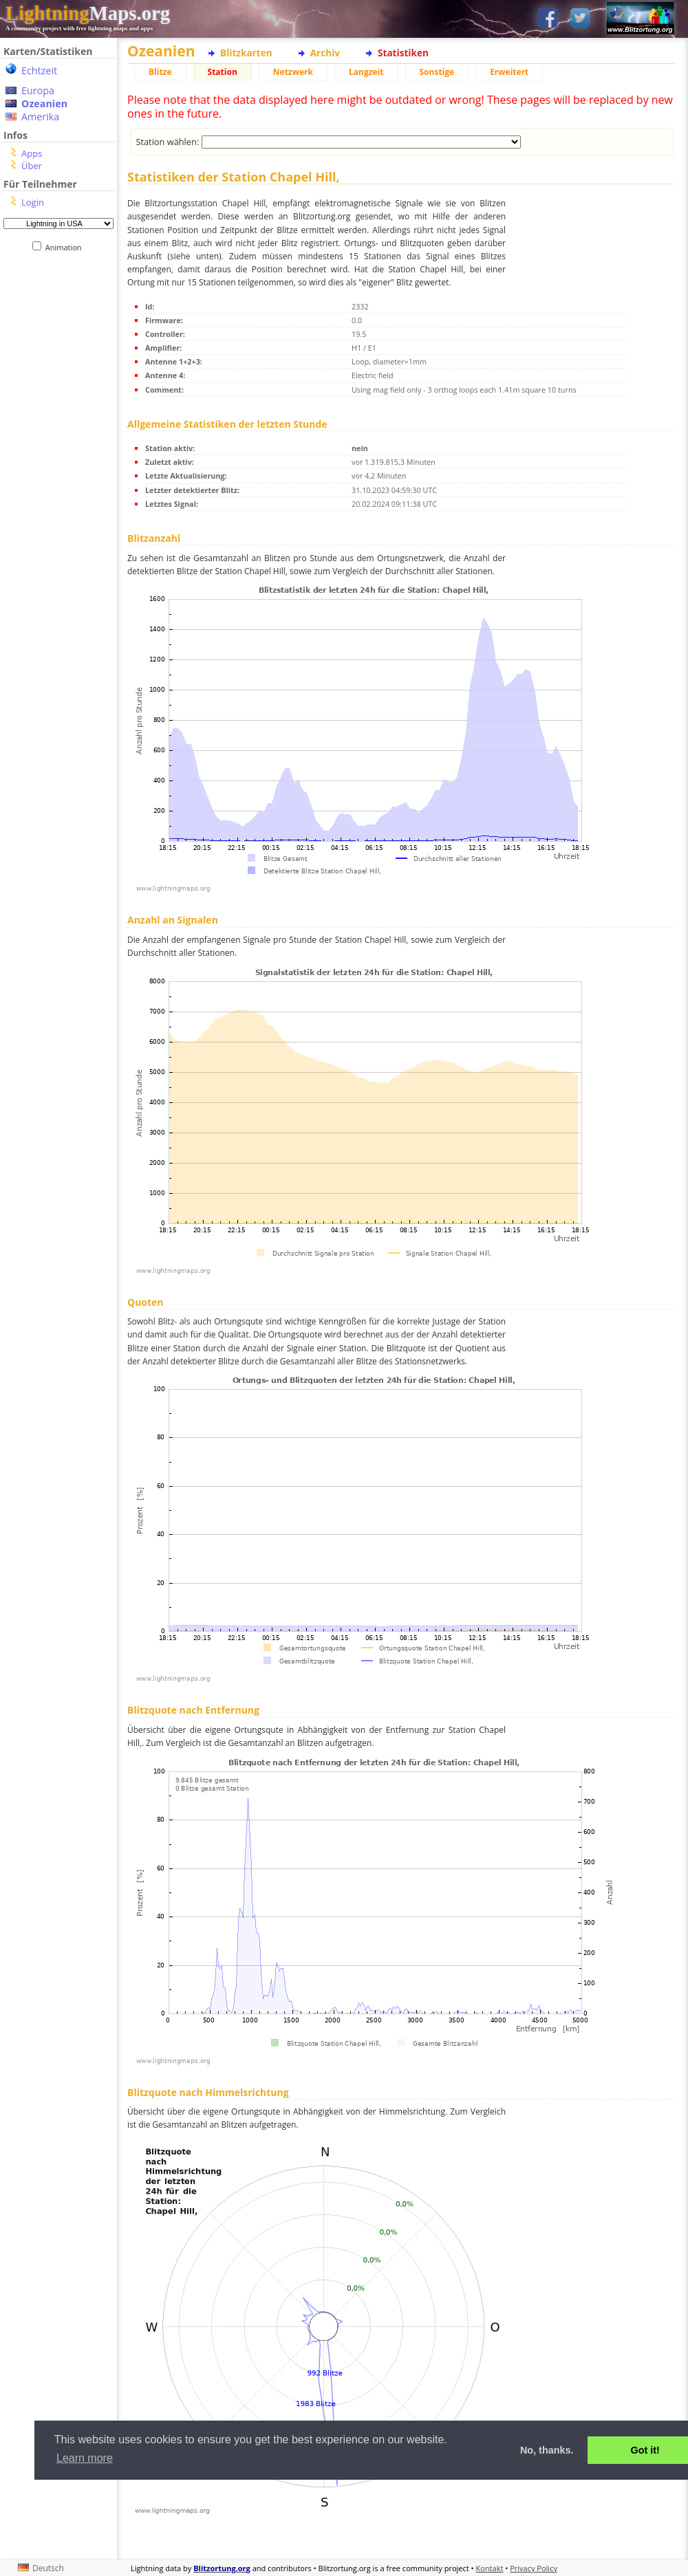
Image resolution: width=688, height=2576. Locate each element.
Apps (31, 153)
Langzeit (366, 72)
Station (222, 72)
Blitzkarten (246, 52)
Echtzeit (39, 70)
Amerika (40, 116)
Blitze (160, 72)
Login (32, 202)
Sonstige (437, 72)
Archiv (325, 52)
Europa (37, 90)
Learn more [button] (84, 2458)
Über (31, 166)
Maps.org (88, 13)
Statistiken (403, 52)
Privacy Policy (533, 2568)
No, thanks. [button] (547, 2450)
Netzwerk (293, 72)
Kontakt (490, 2568)
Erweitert (509, 72)
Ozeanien (44, 103)
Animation (66, 247)
